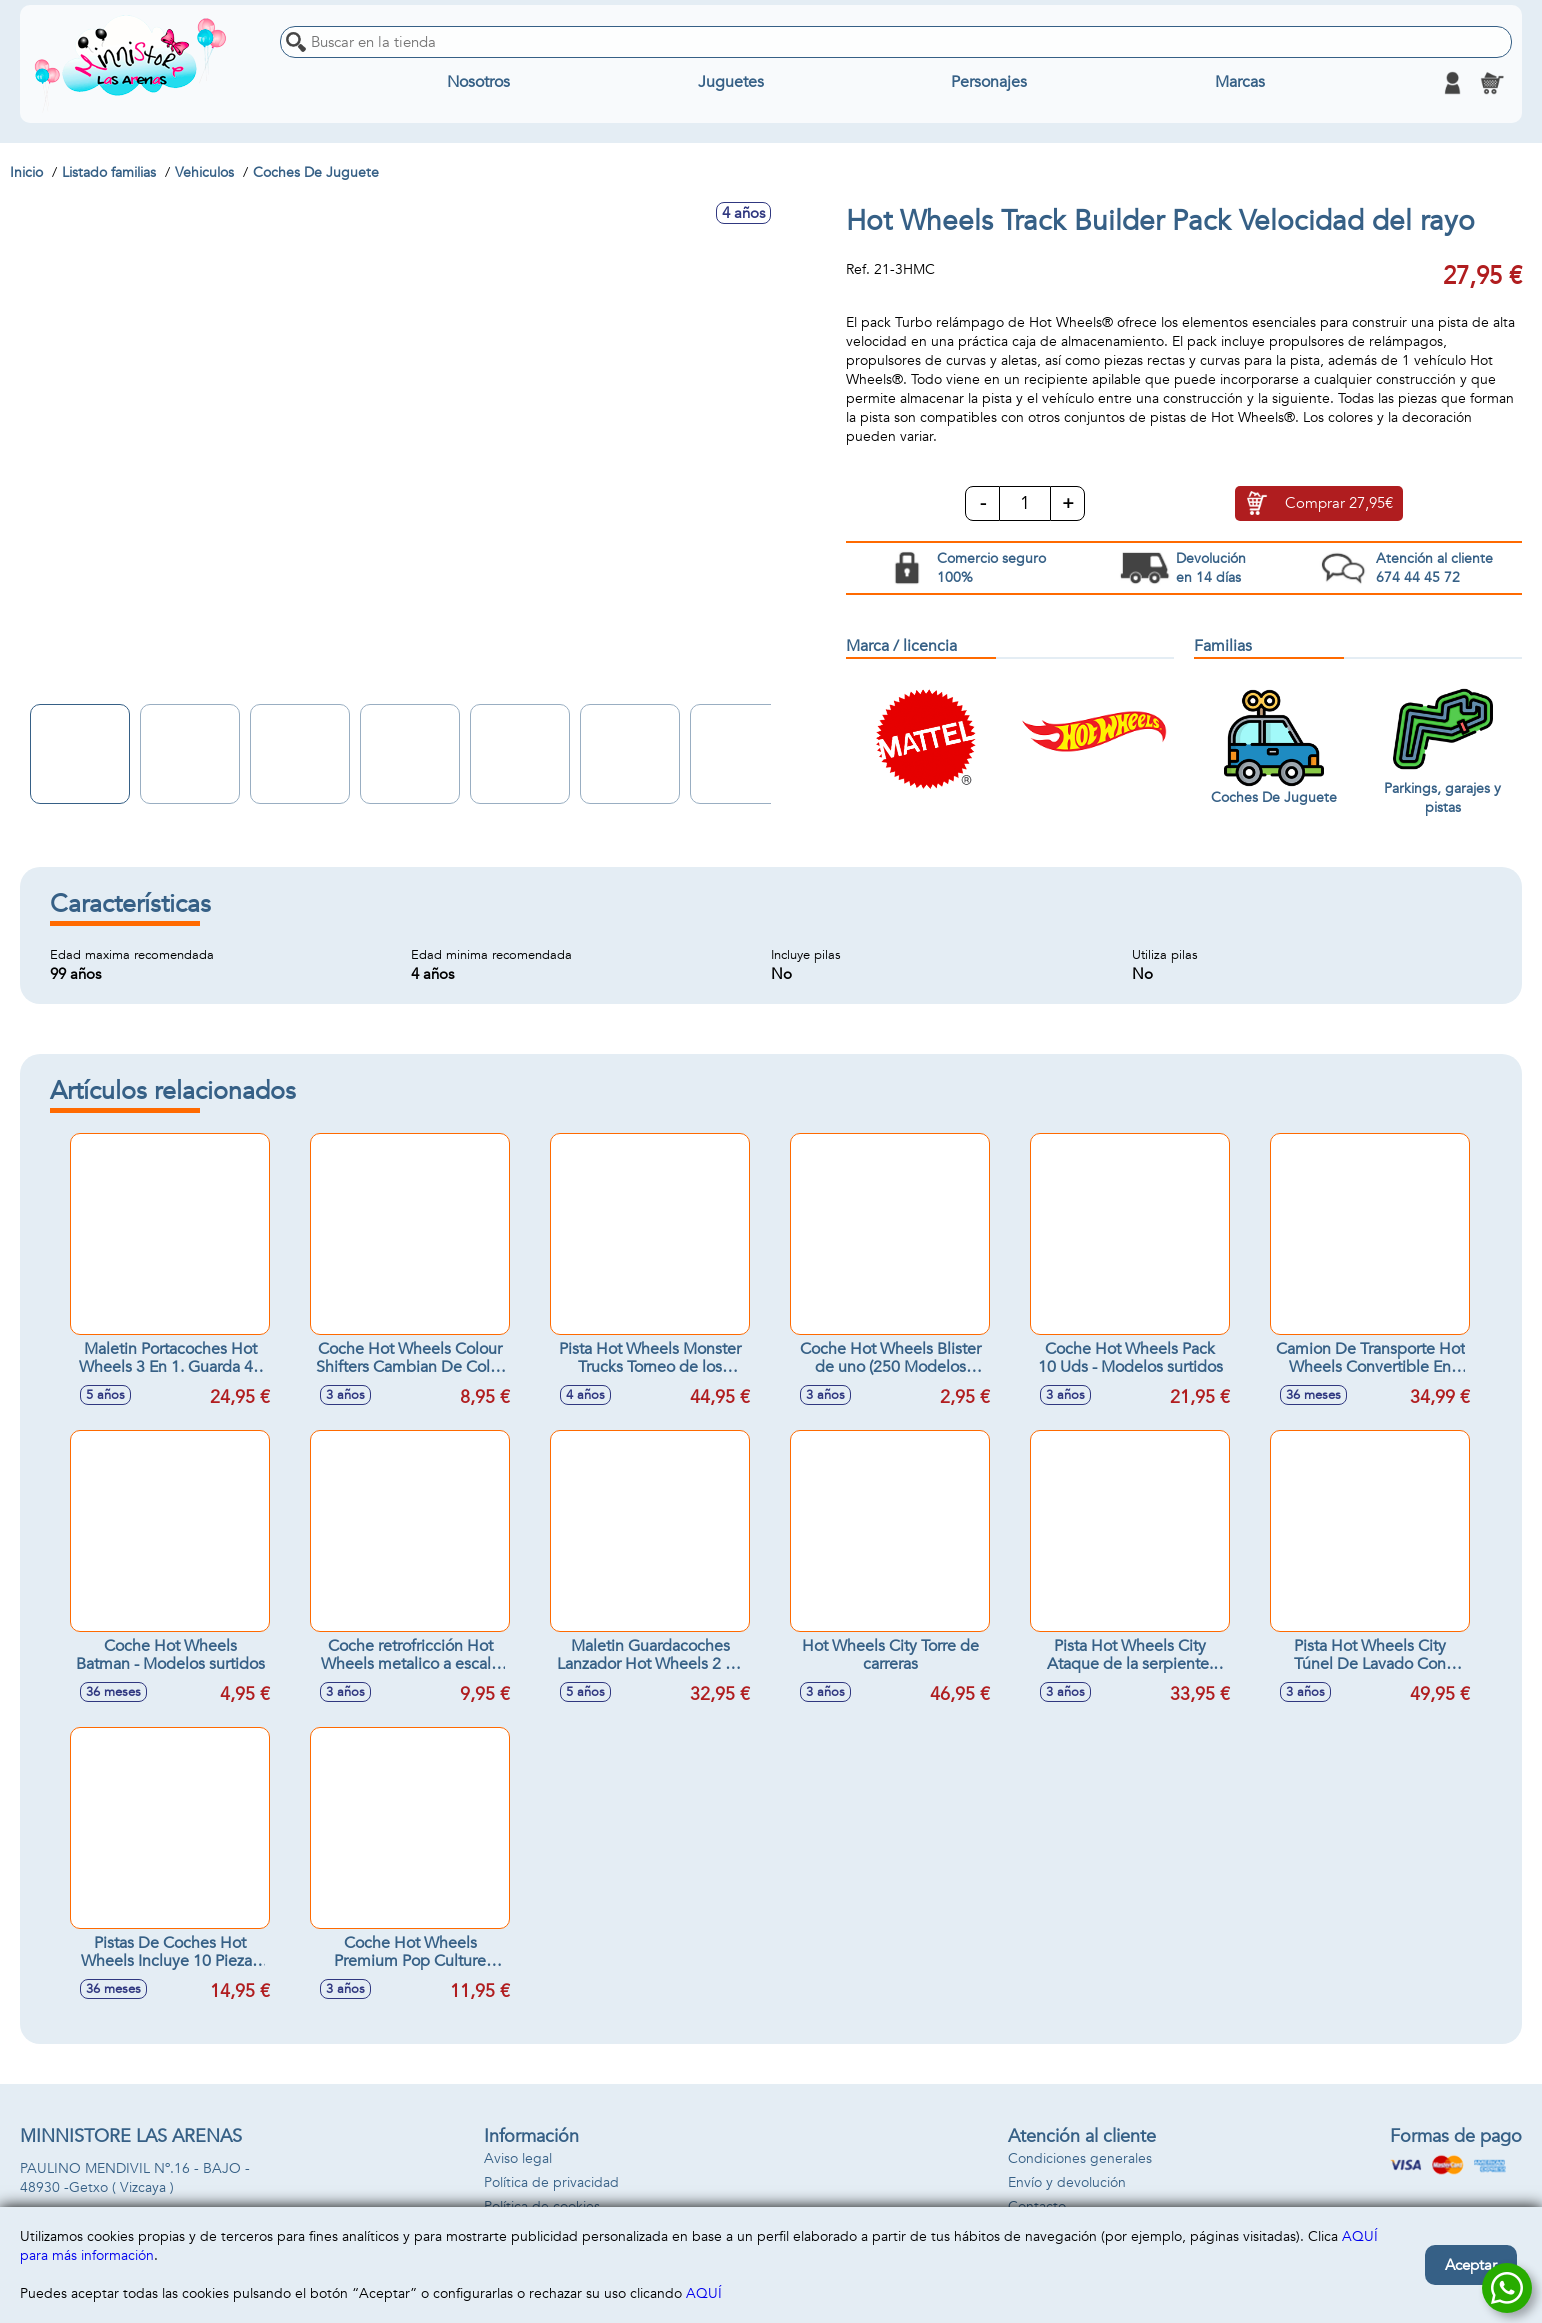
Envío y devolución (1067, 2182)
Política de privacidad (551, 2182)
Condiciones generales (1080, 2158)
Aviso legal (518, 2158)
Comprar (1339, 504)
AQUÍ (704, 2293)
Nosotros (478, 83)
